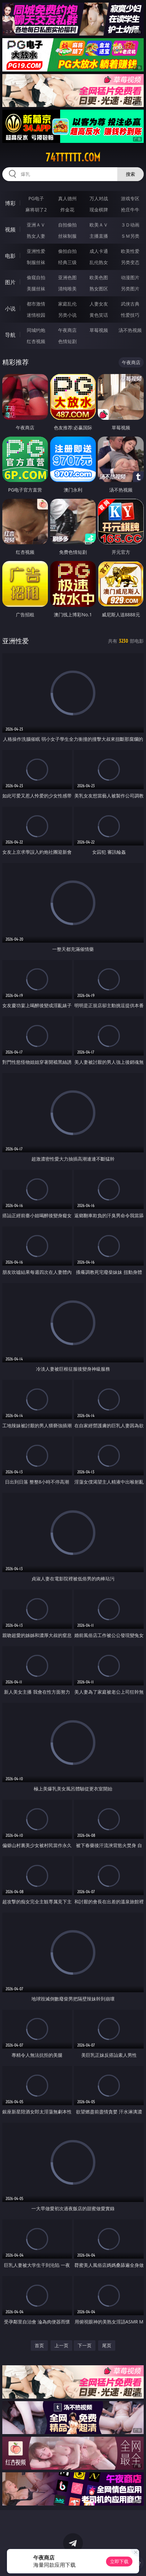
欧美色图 (99, 277)
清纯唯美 (67, 288)
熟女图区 (99, 288)
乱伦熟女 (99, 262)
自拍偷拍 (67, 225)
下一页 (84, 2345)
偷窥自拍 (36, 277)
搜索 (130, 174)
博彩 (10, 203)
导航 (10, 334)
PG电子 (36, 198)
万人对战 (99, 198)
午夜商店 (67, 330)
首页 (39, 2345)
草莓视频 (99, 330)
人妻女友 (99, 304)
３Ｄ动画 (130, 225)
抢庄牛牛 (130, 209)
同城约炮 (36, 330)
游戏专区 (130, 198)
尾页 (106, 2345)
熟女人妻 (36, 236)
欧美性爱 (130, 251)
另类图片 (130, 288)
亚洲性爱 (36, 251)
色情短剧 (67, 341)
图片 (10, 282)
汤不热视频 (130, 330)
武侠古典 (130, 304)
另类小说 (67, 315)
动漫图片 (130, 277)
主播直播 (99, 236)
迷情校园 (36, 315)
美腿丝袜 (36, 288)
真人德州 (67, 198)
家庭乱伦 (67, 304)
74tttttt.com (73, 157)
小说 (10, 308)
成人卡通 (99, 251)
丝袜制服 (67, 236)
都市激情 (36, 304)
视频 (10, 229)
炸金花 (67, 209)
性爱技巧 (130, 315)
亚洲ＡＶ (36, 225)
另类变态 (130, 262)
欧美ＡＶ (99, 225)
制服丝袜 (36, 262)
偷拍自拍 (67, 251)
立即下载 (119, 2561)
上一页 (61, 2345)
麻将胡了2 (36, 209)
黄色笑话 (99, 315)
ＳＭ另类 (130, 236)
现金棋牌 (99, 209)
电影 (10, 255)
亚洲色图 (67, 277)
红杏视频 (36, 341)
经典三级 (67, 262)
